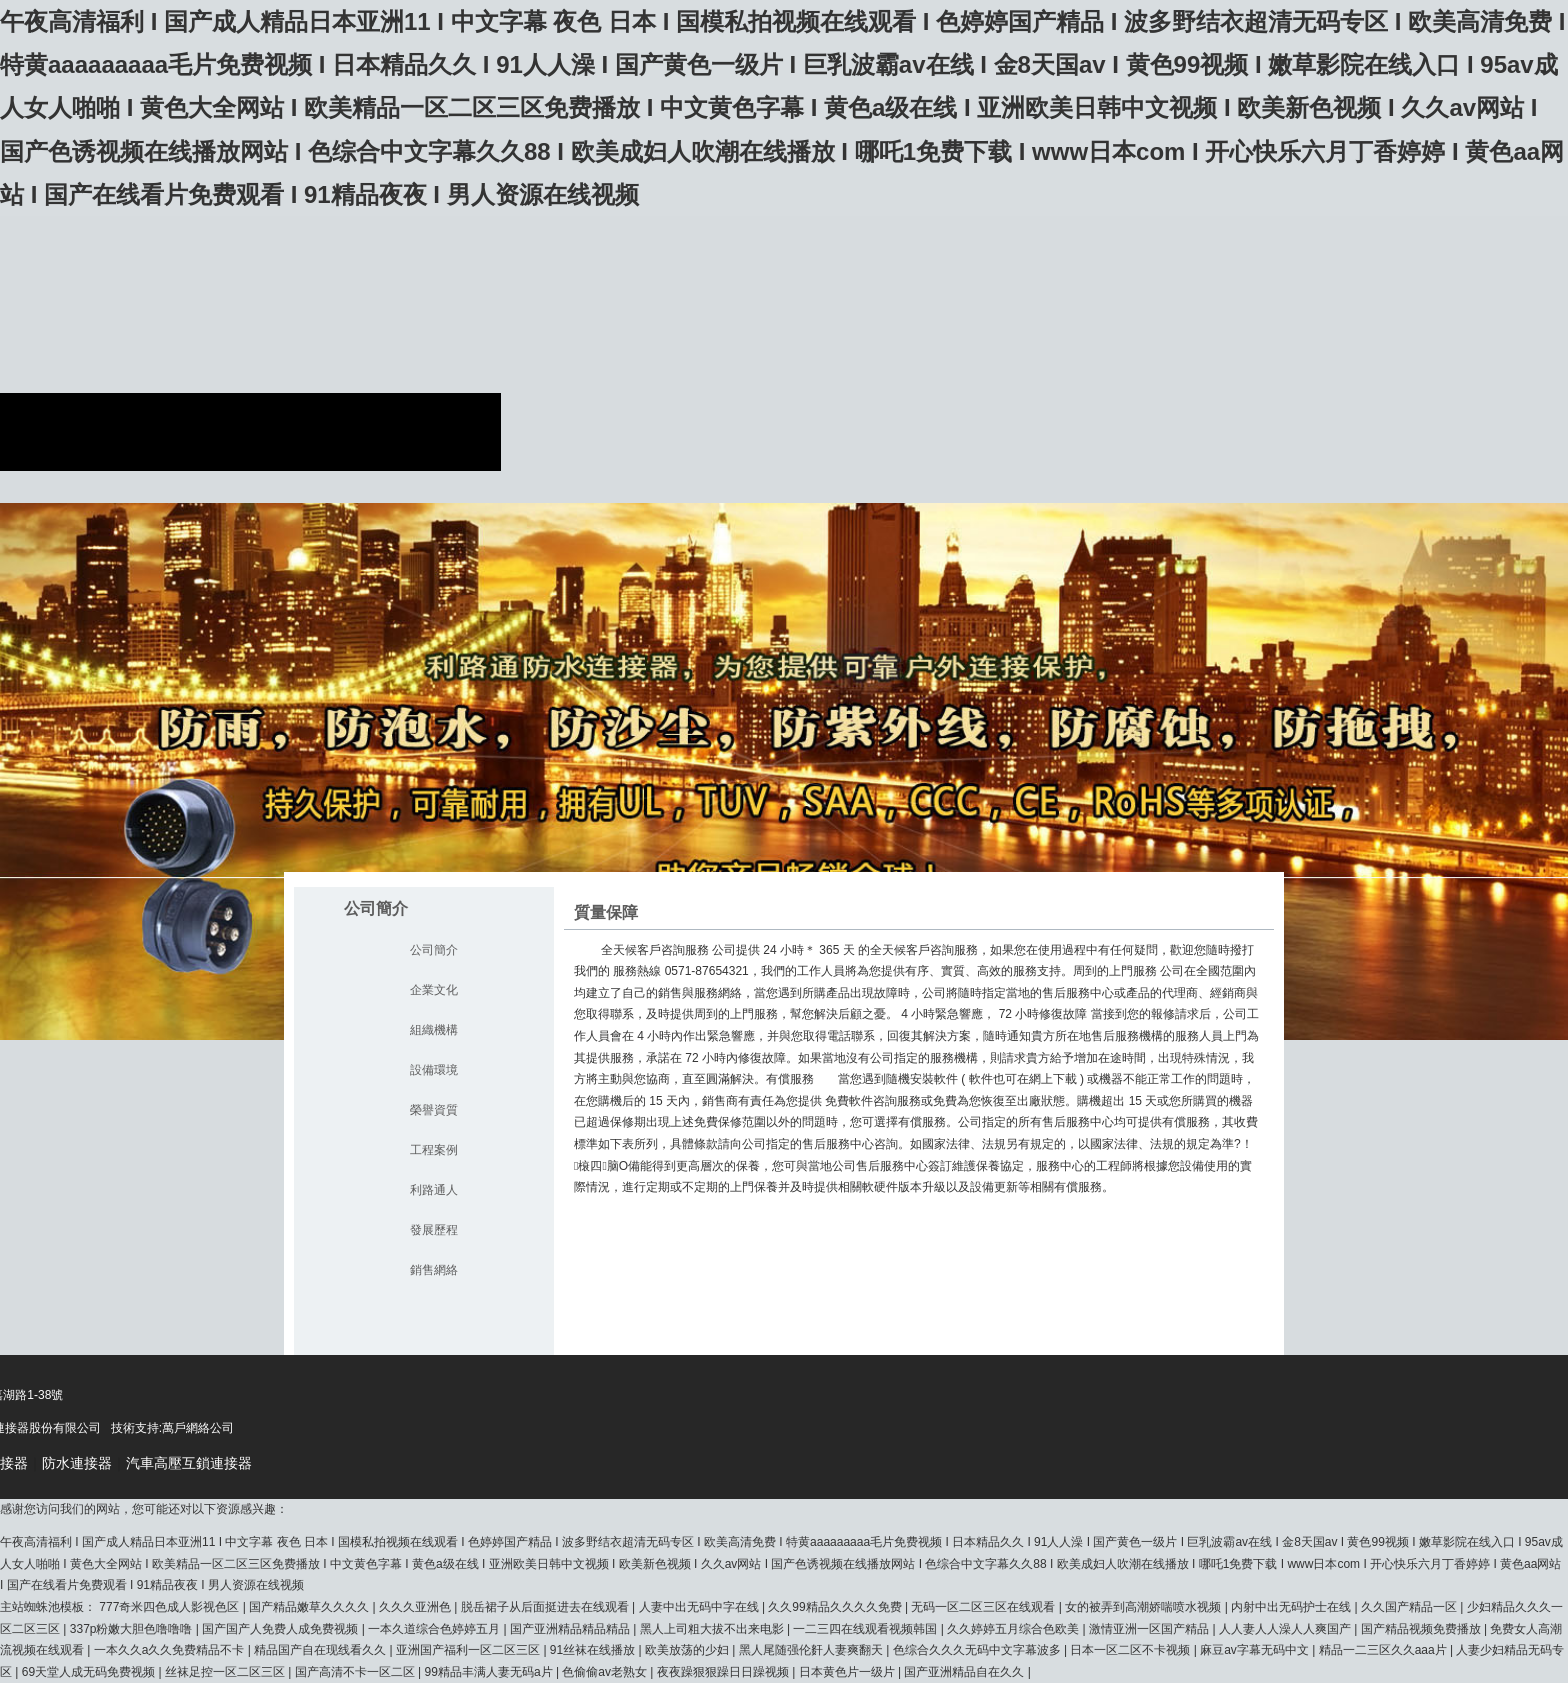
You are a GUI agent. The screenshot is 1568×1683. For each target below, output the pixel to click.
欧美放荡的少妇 (688, 1650)
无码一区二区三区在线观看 (984, 1607)
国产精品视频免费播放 (1422, 1629)
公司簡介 (434, 950)
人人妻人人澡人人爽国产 (1286, 1629)
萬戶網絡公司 (198, 1428)
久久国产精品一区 (1410, 1607)
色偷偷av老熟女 (606, 1672)
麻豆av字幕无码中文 (1256, 1650)
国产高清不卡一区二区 (356, 1672)
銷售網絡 (434, 1270)
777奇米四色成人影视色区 (170, 1607)
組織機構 (434, 1030)
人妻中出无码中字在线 (700, 1607)
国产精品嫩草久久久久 (310, 1607)
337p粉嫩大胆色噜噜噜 (133, 1629)
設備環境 (434, 1070)
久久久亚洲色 (416, 1607)
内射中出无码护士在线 (1292, 1607)
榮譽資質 (434, 1110)
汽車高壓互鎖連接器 (189, 1463)
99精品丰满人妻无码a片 (490, 1672)
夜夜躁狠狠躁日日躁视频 (724, 1672)
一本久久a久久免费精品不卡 (171, 1650)
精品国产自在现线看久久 (321, 1650)
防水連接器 (77, 1463)
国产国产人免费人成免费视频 (281, 1629)
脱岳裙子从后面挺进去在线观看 (546, 1607)
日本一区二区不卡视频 (1131, 1650)
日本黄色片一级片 (848, 1672)
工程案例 (434, 1150)
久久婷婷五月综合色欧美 (1014, 1629)
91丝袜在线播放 (594, 1650)
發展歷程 (434, 1230)
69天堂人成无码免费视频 (90, 1672)
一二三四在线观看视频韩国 (866, 1629)
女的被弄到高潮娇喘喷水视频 (1144, 1607)
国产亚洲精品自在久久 (965, 1672)
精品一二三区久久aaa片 (1384, 1650)
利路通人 (434, 1190)
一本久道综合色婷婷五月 (435, 1629)
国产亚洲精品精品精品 (571, 1629)
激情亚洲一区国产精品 (1150, 1629)
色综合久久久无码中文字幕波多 (978, 1650)
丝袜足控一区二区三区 (226, 1672)
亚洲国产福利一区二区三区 (469, 1650)
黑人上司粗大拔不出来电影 (713, 1629)
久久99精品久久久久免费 (836, 1607)
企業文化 (434, 990)
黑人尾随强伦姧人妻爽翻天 (812, 1650)
